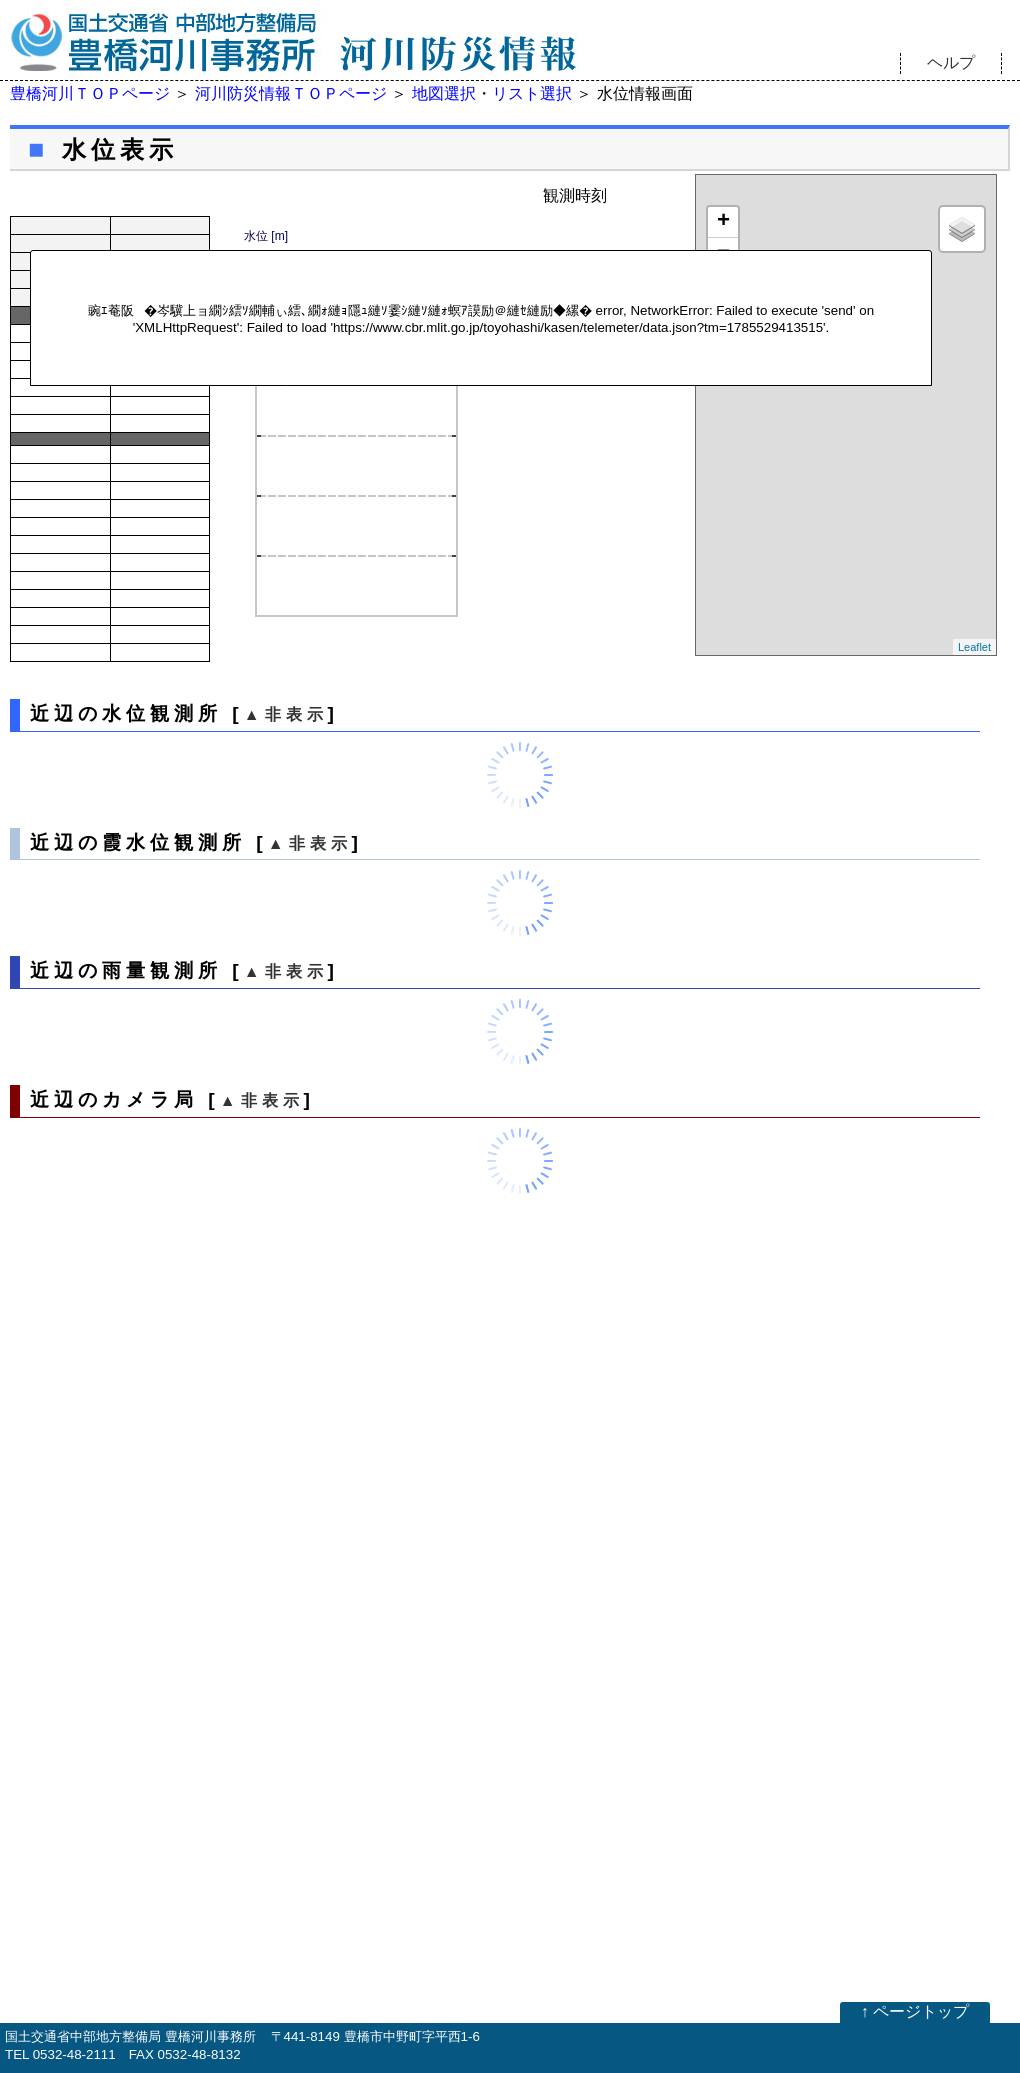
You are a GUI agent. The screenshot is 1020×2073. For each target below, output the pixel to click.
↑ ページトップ (915, 2011)
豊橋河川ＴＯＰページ (90, 93)
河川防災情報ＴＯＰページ (291, 93)
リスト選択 (532, 93)
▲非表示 (286, 714)
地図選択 (444, 93)
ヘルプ (951, 62)
